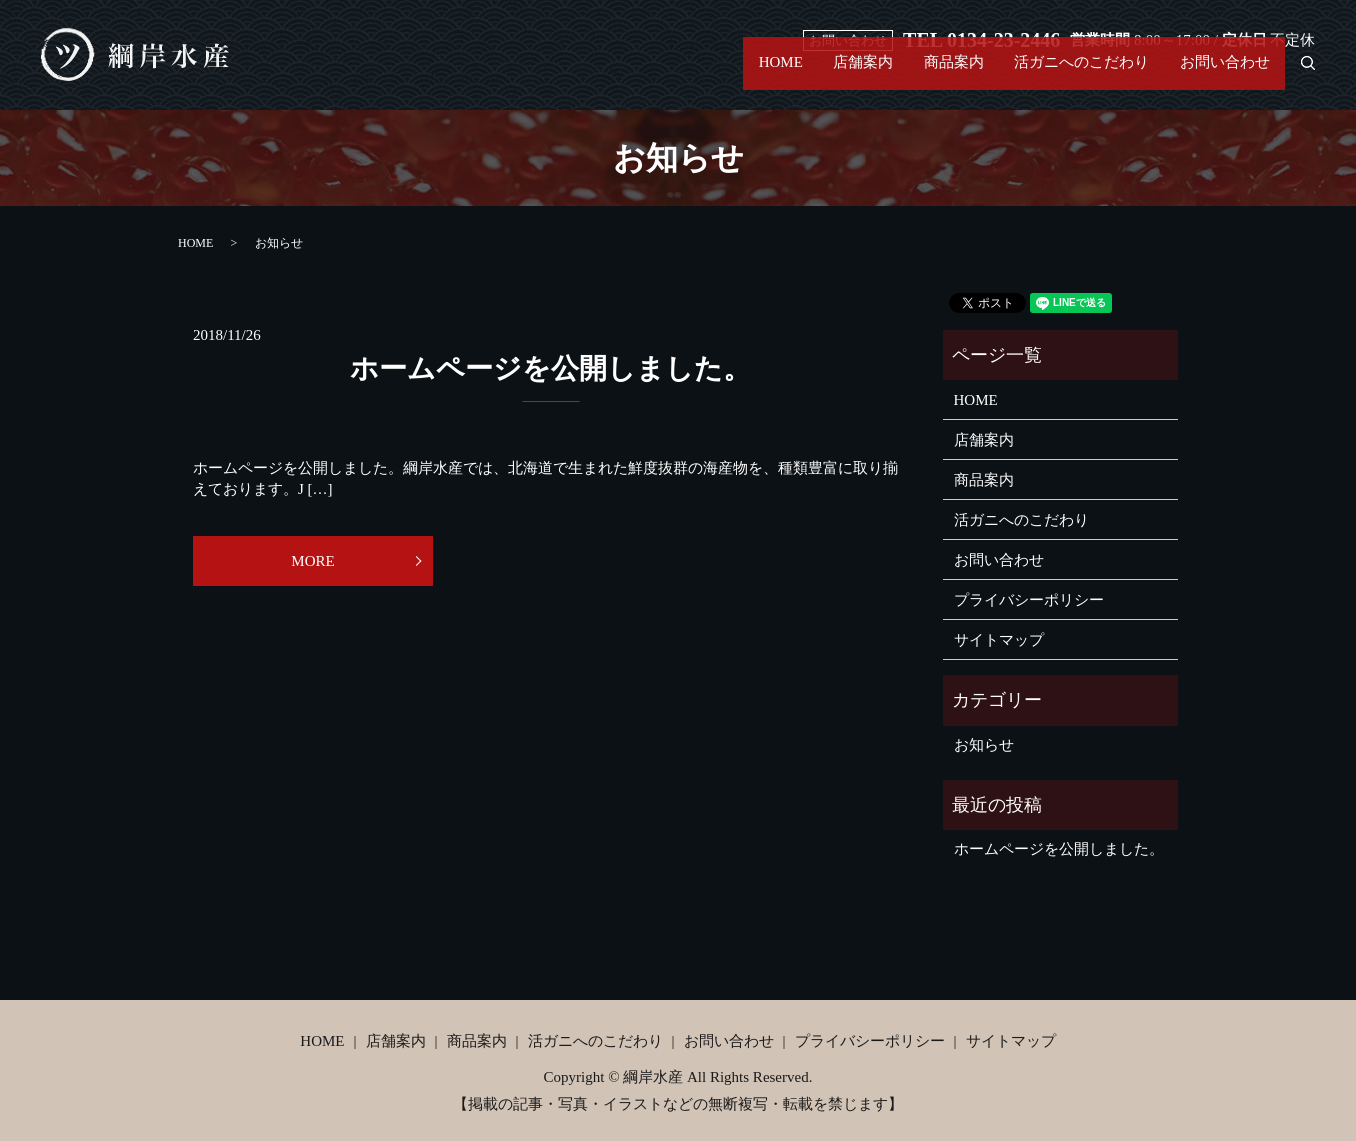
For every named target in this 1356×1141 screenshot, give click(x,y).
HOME (716, 74)
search (1300, 74)
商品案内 (918, 74)
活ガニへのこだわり (1060, 74)
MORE (312, 561)
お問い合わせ (1218, 74)
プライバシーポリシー (1029, 600)
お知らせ (984, 745)
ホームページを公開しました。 (550, 368)
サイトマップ (999, 640)
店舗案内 (813, 74)
